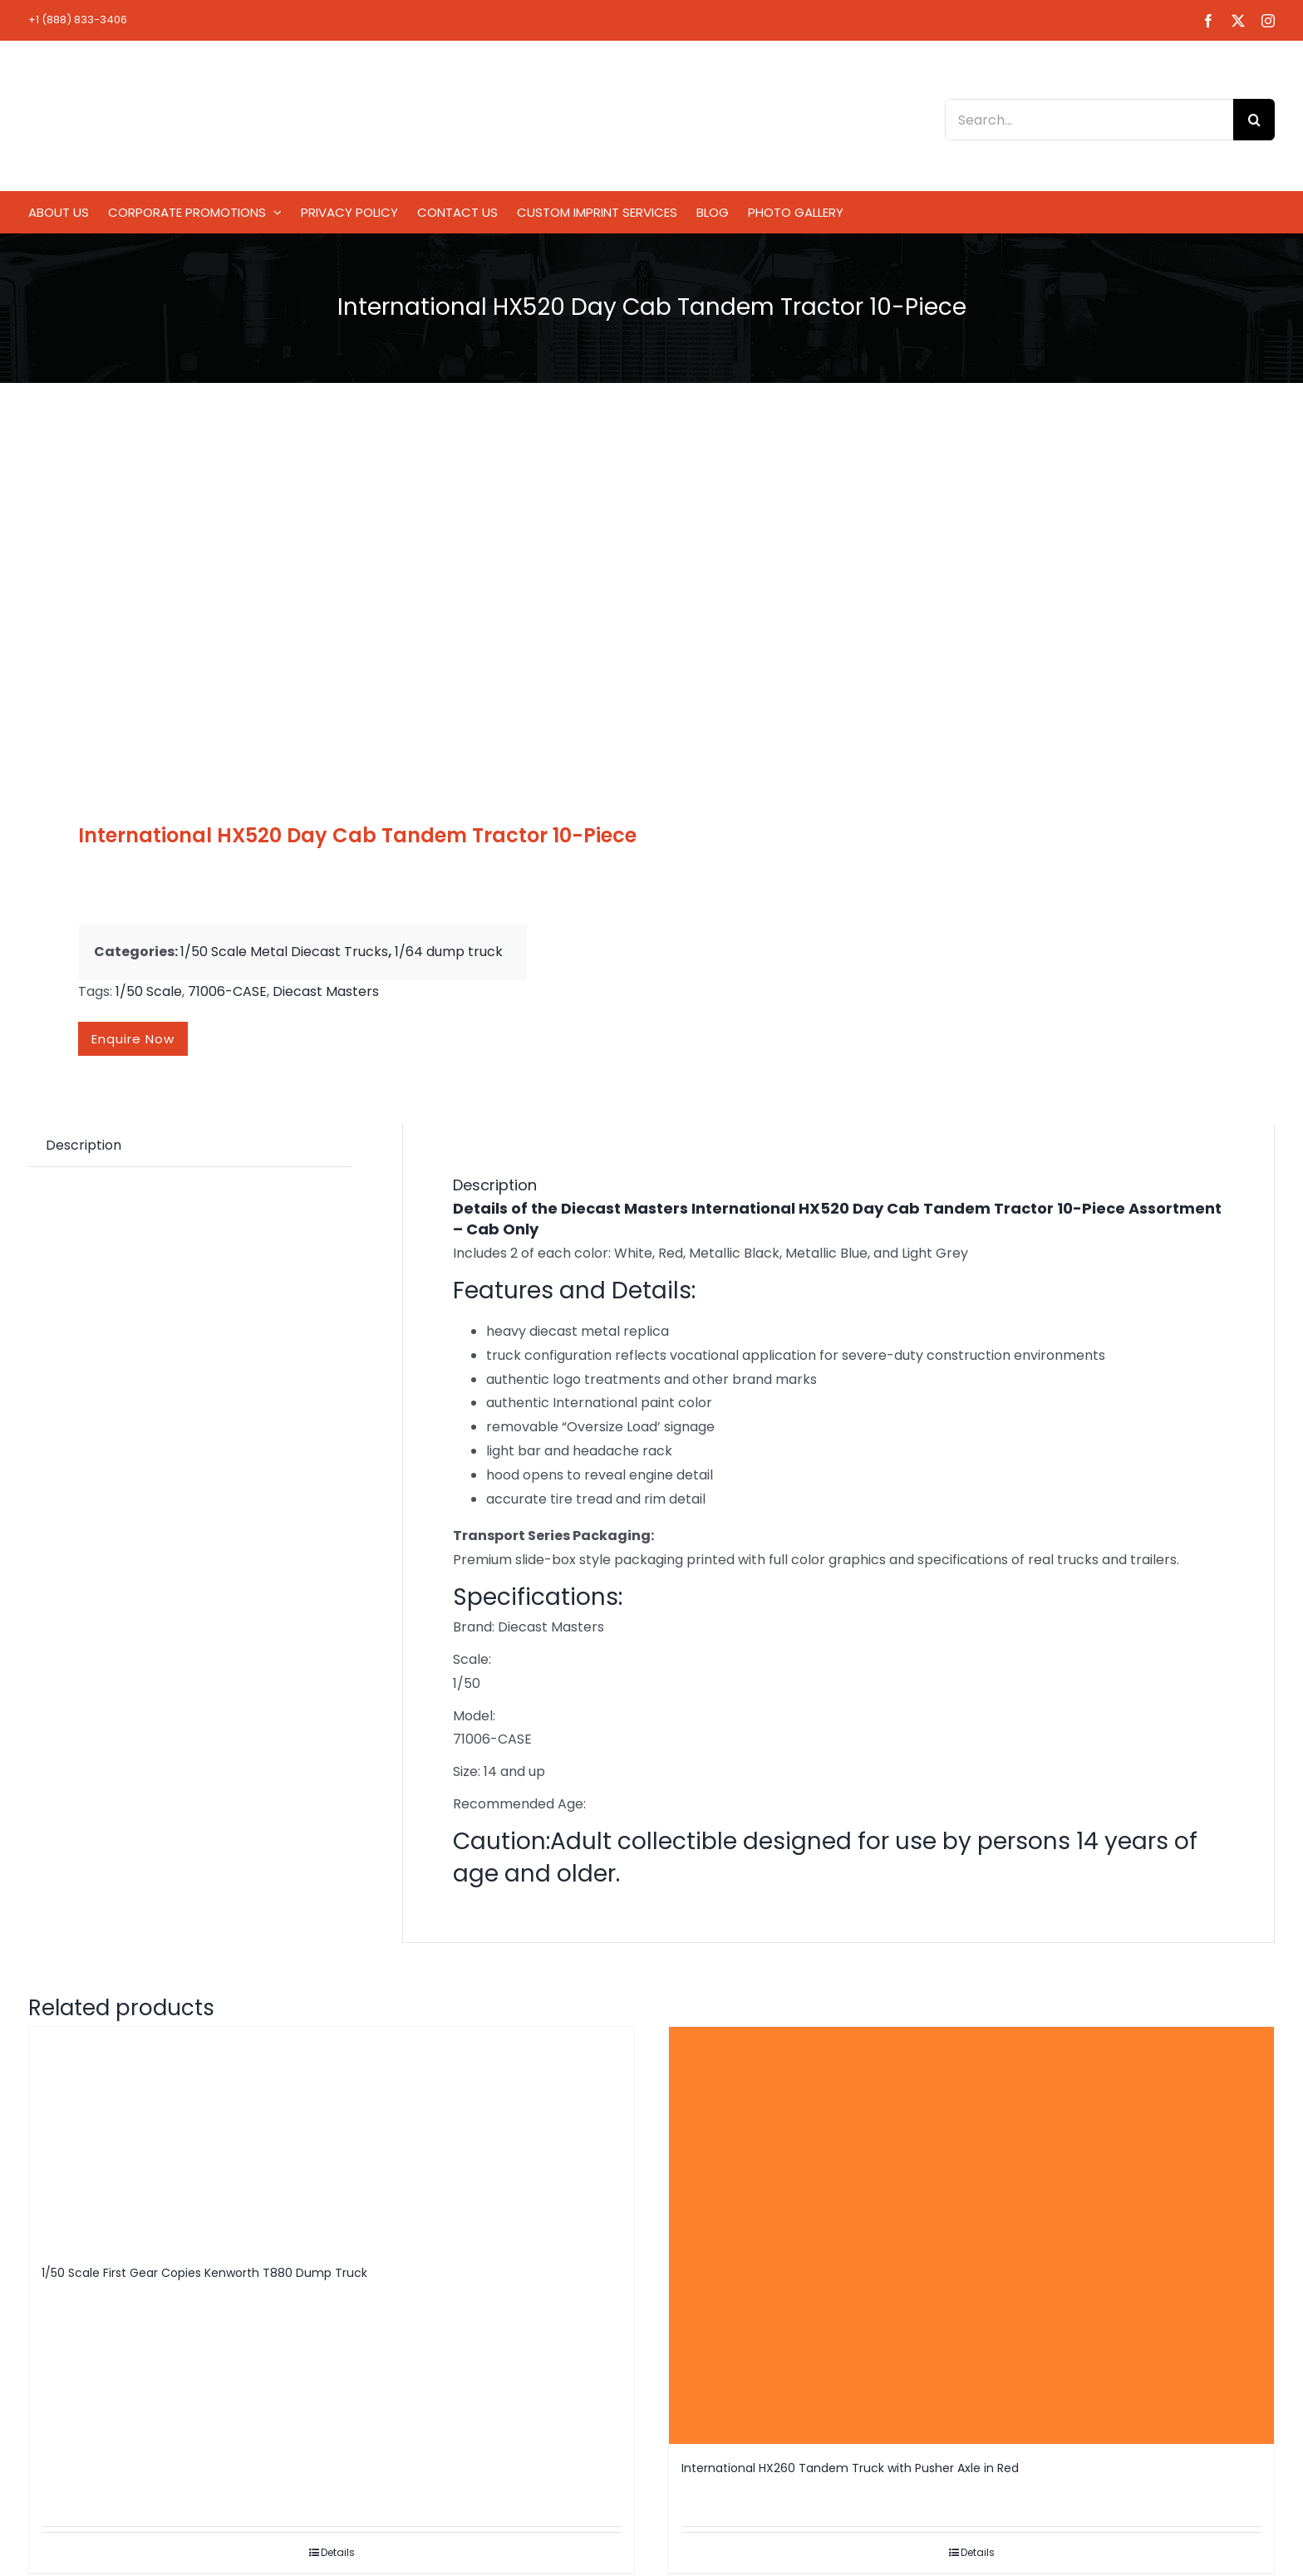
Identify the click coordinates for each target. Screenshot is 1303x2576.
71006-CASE (227, 991)
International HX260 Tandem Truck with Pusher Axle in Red (850, 2468)
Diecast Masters (326, 991)
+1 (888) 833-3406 (77, 19)
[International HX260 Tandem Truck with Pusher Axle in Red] (971, 2235)
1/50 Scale (149, 991)
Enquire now (133, 1039)
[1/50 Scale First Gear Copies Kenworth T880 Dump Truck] (331, 2138)
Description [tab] (83, 1145)
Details (338, 2552)
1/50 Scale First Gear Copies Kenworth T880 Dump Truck (204, 2272)
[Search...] (1089, 119)
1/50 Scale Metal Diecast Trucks (284, 951)
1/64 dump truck (449, 951)
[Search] (1254, 119)
